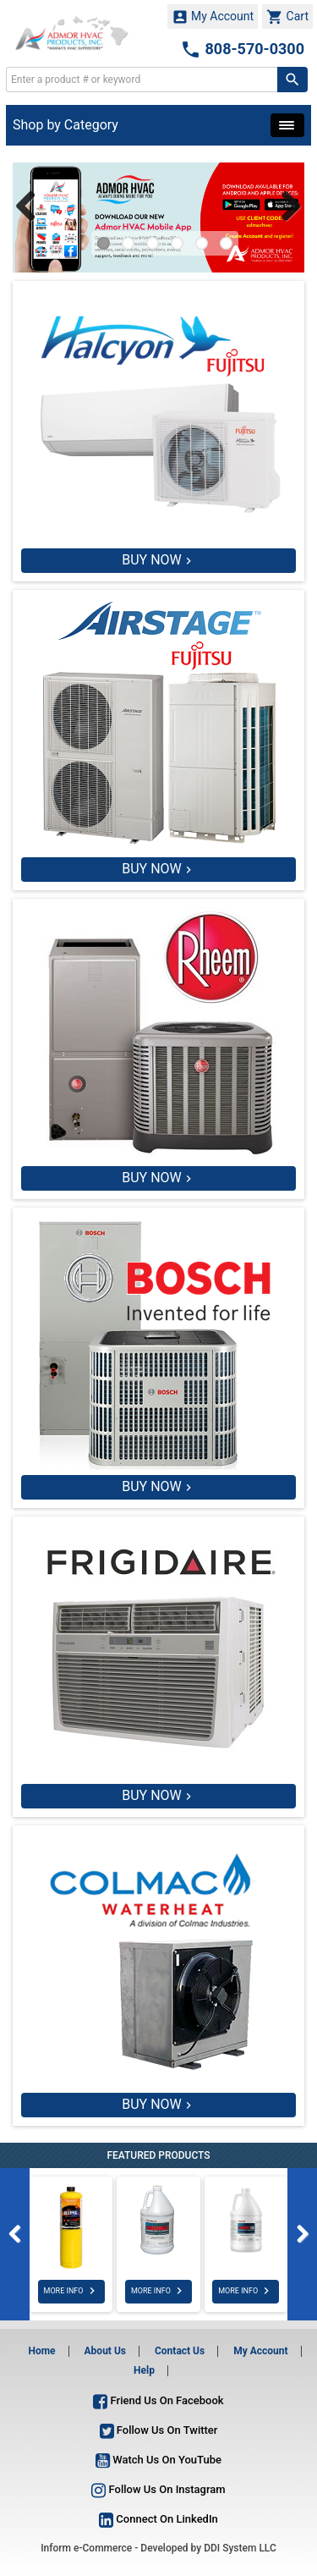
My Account (213, 16)
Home (41, 2351)
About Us (105, 2351)
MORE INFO (71, 2290)
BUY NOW (152, 560)
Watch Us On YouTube (158, 2459)
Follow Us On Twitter (159, 2430)
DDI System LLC (240, 2548)
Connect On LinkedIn (158, 2519)
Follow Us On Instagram (158, 2489)
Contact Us (180, 2351)
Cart (287, 16)
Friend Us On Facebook (158, 2400)
